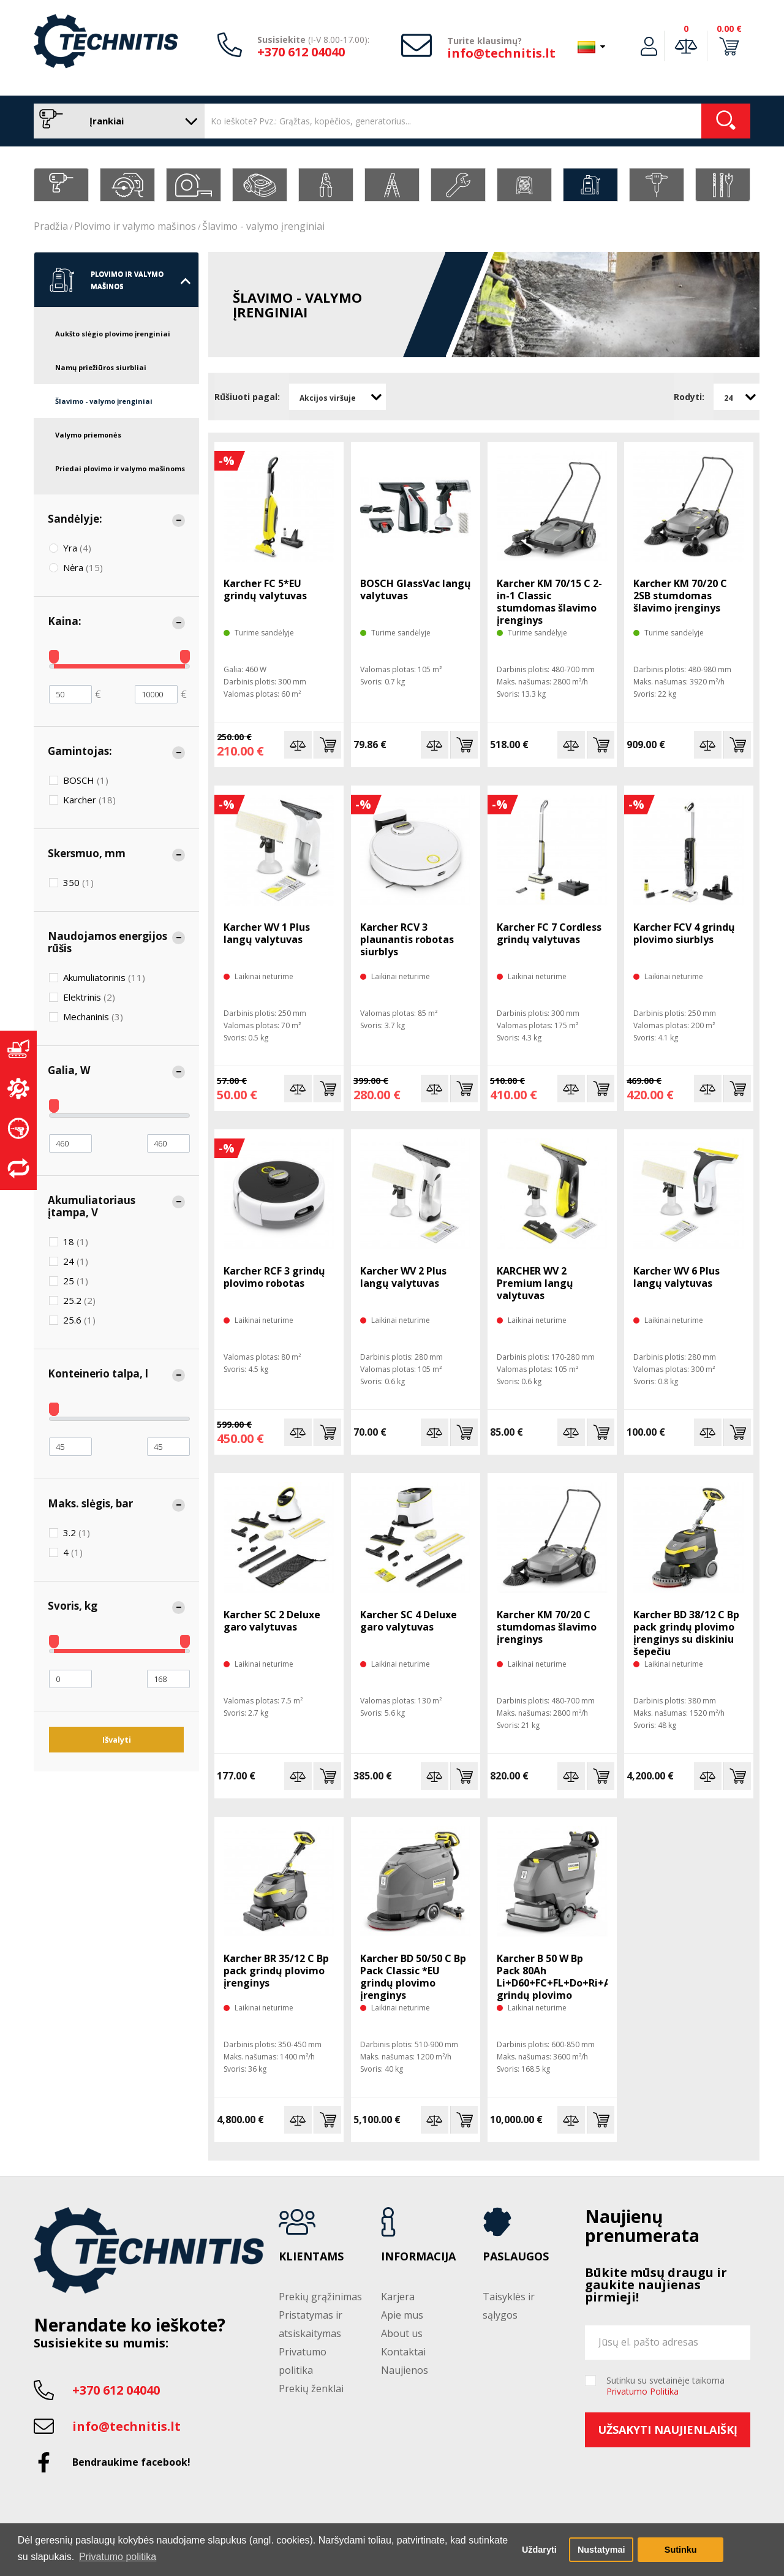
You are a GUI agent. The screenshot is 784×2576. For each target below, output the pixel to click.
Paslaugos (516, 2257)
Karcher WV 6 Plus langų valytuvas (676, 1277)
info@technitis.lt (501, 53)
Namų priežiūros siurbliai (100, 367)
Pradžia (51, 226)
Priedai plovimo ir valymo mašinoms (120, 468)
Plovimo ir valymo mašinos (135, 226)
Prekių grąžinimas (320, 2296)
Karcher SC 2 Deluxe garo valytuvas (272, 1621)
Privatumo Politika (642, 2391)
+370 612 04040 (301, 52)
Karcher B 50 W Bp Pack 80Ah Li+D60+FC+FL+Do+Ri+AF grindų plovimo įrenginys (552, 1983)
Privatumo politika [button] (117, 2556)
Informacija (418, 2257)
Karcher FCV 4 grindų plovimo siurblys (684, 933)
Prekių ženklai (311, 2388)
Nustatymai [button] (601, 2550)
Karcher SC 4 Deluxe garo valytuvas (408, 1621)
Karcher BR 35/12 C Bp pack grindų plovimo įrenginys (276, 1971)
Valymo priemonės (88, 434)
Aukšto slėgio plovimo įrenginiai (112, 333)
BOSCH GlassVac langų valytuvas (415, 589)
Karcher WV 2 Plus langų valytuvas (403, 1277)
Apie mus (402, 2315)
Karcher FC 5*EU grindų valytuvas (265, 589)
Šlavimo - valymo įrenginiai (263, 226)
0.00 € (729, 28)
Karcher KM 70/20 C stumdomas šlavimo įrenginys (547, 1627)
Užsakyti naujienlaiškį (667, 2429)
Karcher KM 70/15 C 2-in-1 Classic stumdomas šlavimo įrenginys (549, 602)
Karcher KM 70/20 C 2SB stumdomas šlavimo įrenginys (680, 596)
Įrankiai (116, 121)
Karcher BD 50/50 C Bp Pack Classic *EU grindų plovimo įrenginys (413, 1977)
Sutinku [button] (681, 2550)
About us (402, 2333)
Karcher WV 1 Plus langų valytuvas (267, 933)
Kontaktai (403, 2351)
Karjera (398, 2296)
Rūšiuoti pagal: (247, 397)
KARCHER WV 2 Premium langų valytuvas (535, 1283)
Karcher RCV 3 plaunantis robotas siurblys (407, 939)
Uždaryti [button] (539, 2550)
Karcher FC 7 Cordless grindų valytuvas (549, 933)
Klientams (311, 2257)
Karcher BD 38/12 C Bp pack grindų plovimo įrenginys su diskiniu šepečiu (686, 1633)
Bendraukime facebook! (131, 2462)
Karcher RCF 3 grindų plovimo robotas (274, 1277)
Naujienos (404, 2370)
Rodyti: (689, 397)
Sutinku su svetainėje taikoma (665, 2386)
